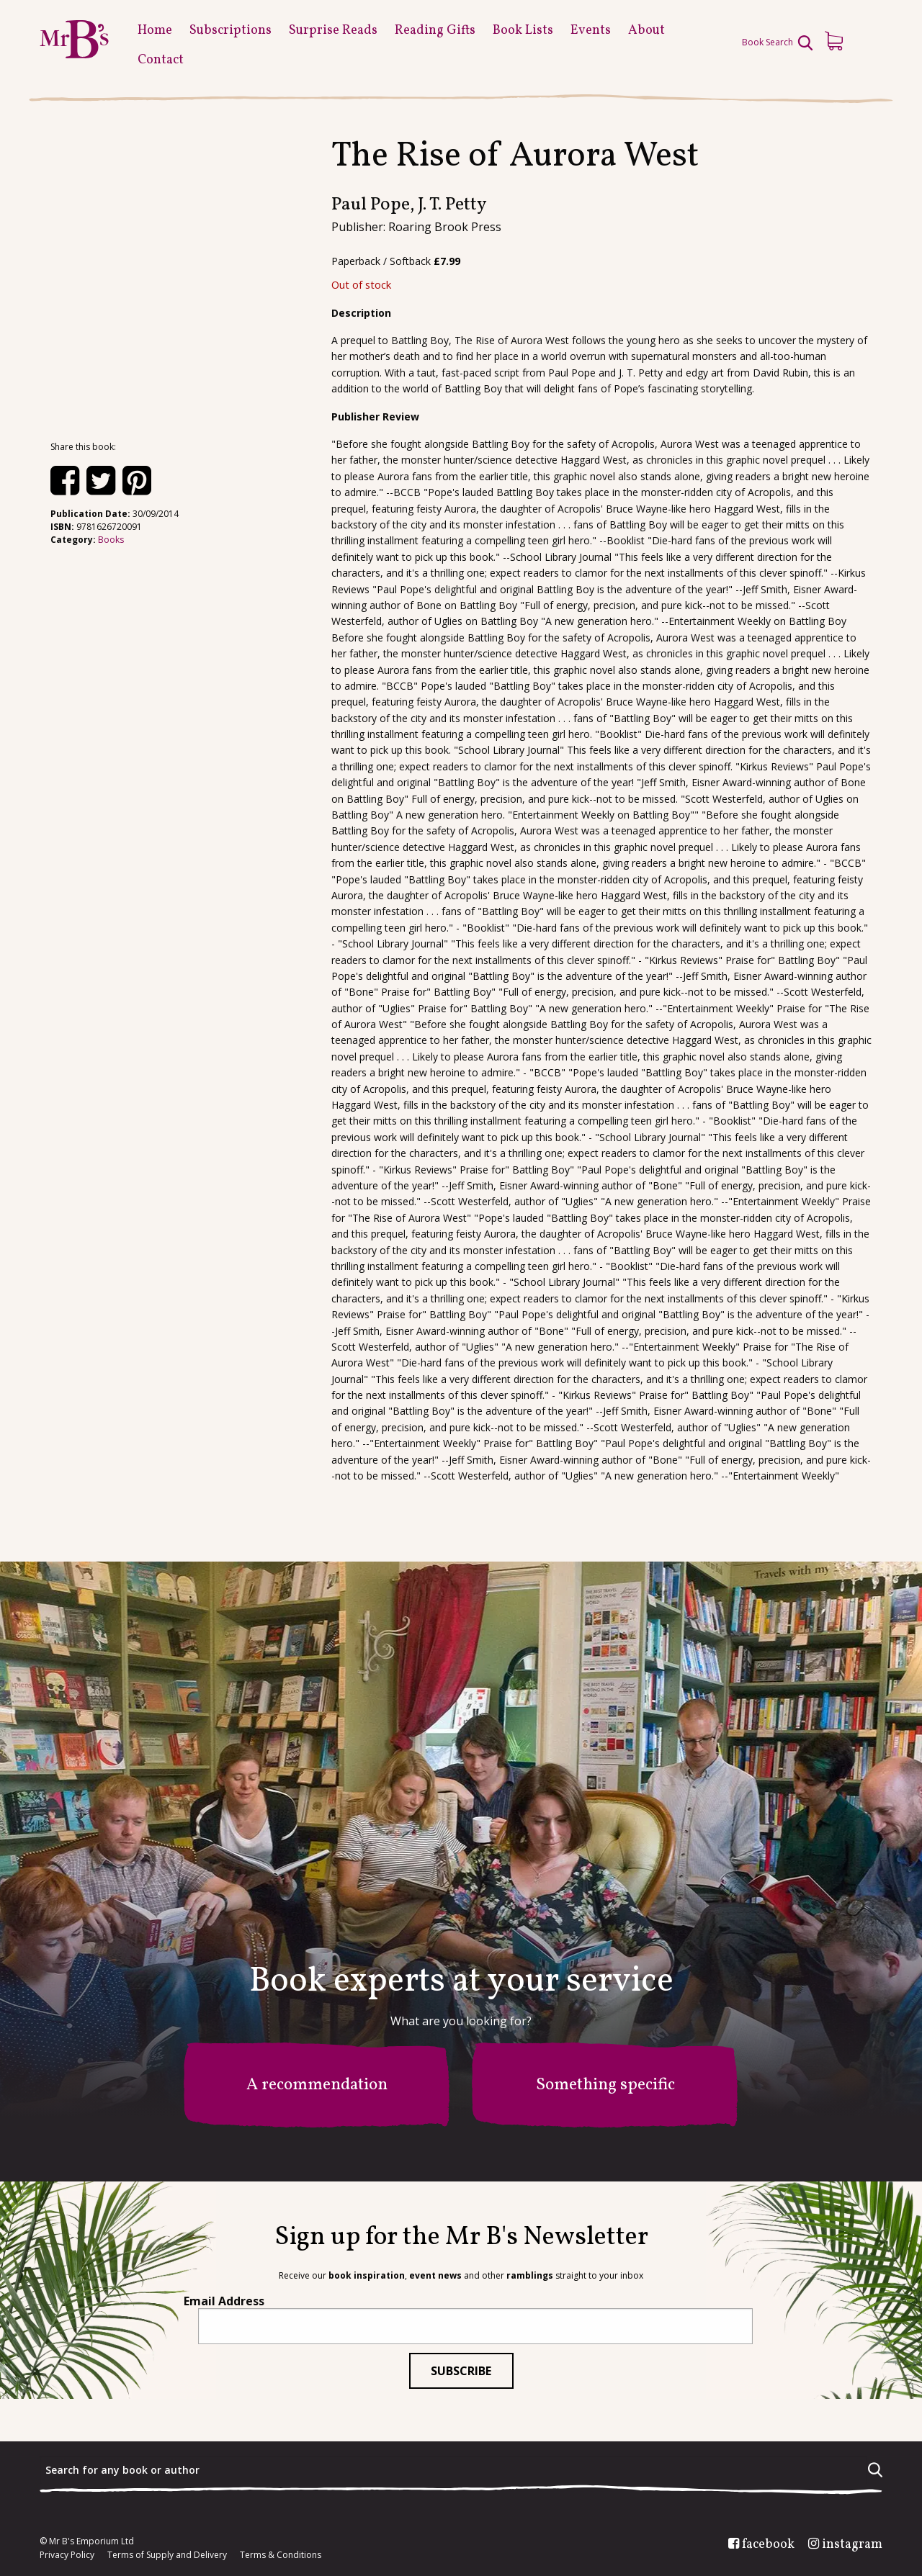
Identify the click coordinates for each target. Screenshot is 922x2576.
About (646, 31)
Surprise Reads (333, 31)
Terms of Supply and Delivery (167, 2555)
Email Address (224, 2301)
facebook (768, 2545)
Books (111, 539)
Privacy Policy (67, 2555)
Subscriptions (230, 31)
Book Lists (523, 31)
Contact (161, 60)
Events (590, 31)
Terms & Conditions (280, 2555)
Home (155, 31)
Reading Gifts (435, 31)
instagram (852, 2545)
